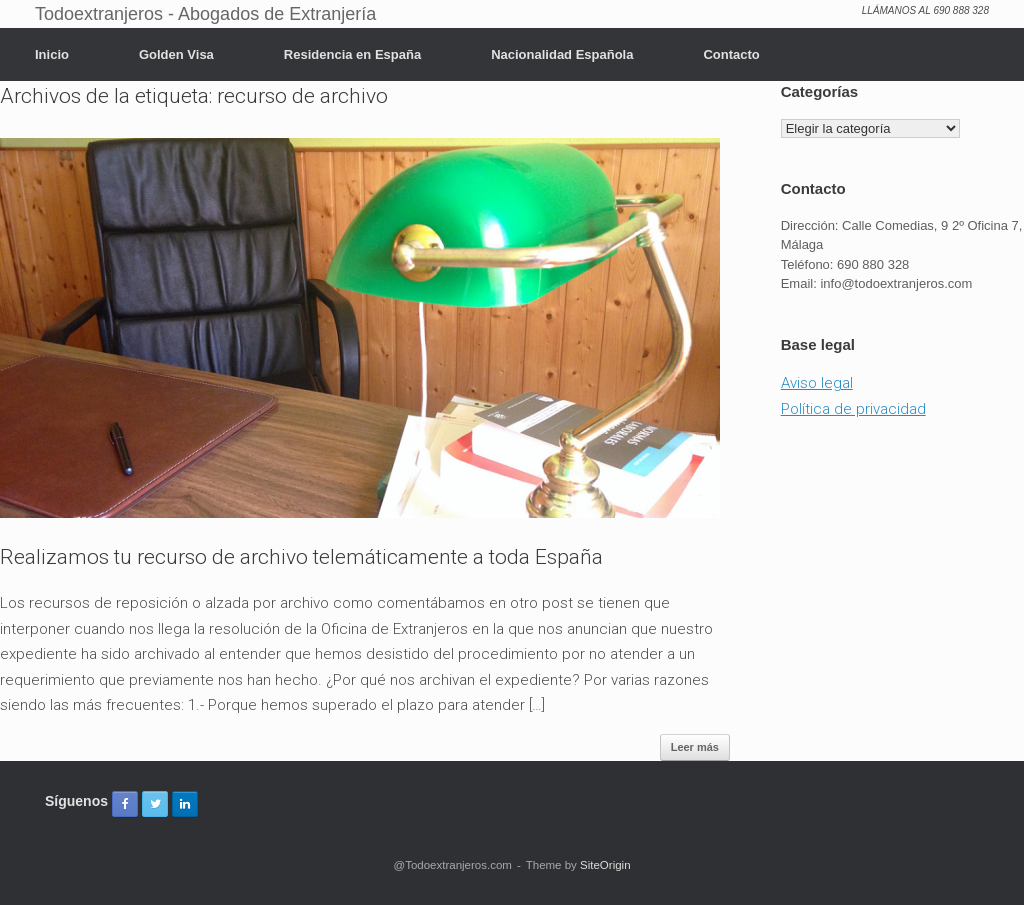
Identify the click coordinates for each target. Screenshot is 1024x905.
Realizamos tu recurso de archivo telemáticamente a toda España (301, 557)
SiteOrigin (605, 865)
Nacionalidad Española (562, 54)
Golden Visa (176, 54)
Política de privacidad (853, 409)
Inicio (52, 54)
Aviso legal (817, 383)
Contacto (731, 54)
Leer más (695, 747)
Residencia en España (352, 54)
